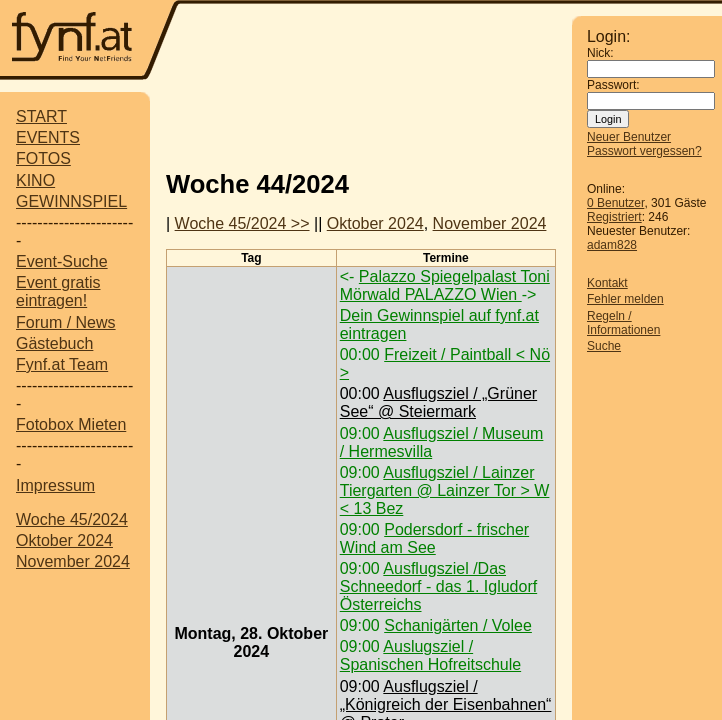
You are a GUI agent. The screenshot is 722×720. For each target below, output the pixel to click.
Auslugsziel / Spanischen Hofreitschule (430, 655)
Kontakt (607, 283)
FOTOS (43, 158)
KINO (35, 180)
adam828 (612, 245)
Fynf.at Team (62, 364)
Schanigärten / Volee (458, 625)
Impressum (55, 485)
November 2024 (73, 561)
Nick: (600, 53)
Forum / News (66, 322)
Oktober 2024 (64, 540)
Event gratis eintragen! (58, 291)
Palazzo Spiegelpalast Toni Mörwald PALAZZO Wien (445, 285)
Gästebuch (54, 343)
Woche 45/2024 (72, 519)
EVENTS (48, 137)
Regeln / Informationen (623, 323)
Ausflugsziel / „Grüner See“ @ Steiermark (438, 402)
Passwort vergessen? (644, 151)
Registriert (614, 217)
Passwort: (613, 85)
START (41, 116)
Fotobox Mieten (71, 424)
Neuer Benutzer (629, 137)
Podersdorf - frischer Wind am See (434, 538)
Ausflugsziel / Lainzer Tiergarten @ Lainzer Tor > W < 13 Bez (445, 490)
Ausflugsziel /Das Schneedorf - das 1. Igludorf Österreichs (438, 586)
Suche (604, 346)
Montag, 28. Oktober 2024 (251, 642)
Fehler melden (625, 299)
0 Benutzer (615, 203)
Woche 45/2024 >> (242, 223)
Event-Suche (62, 261)
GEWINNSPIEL (71, 201)
